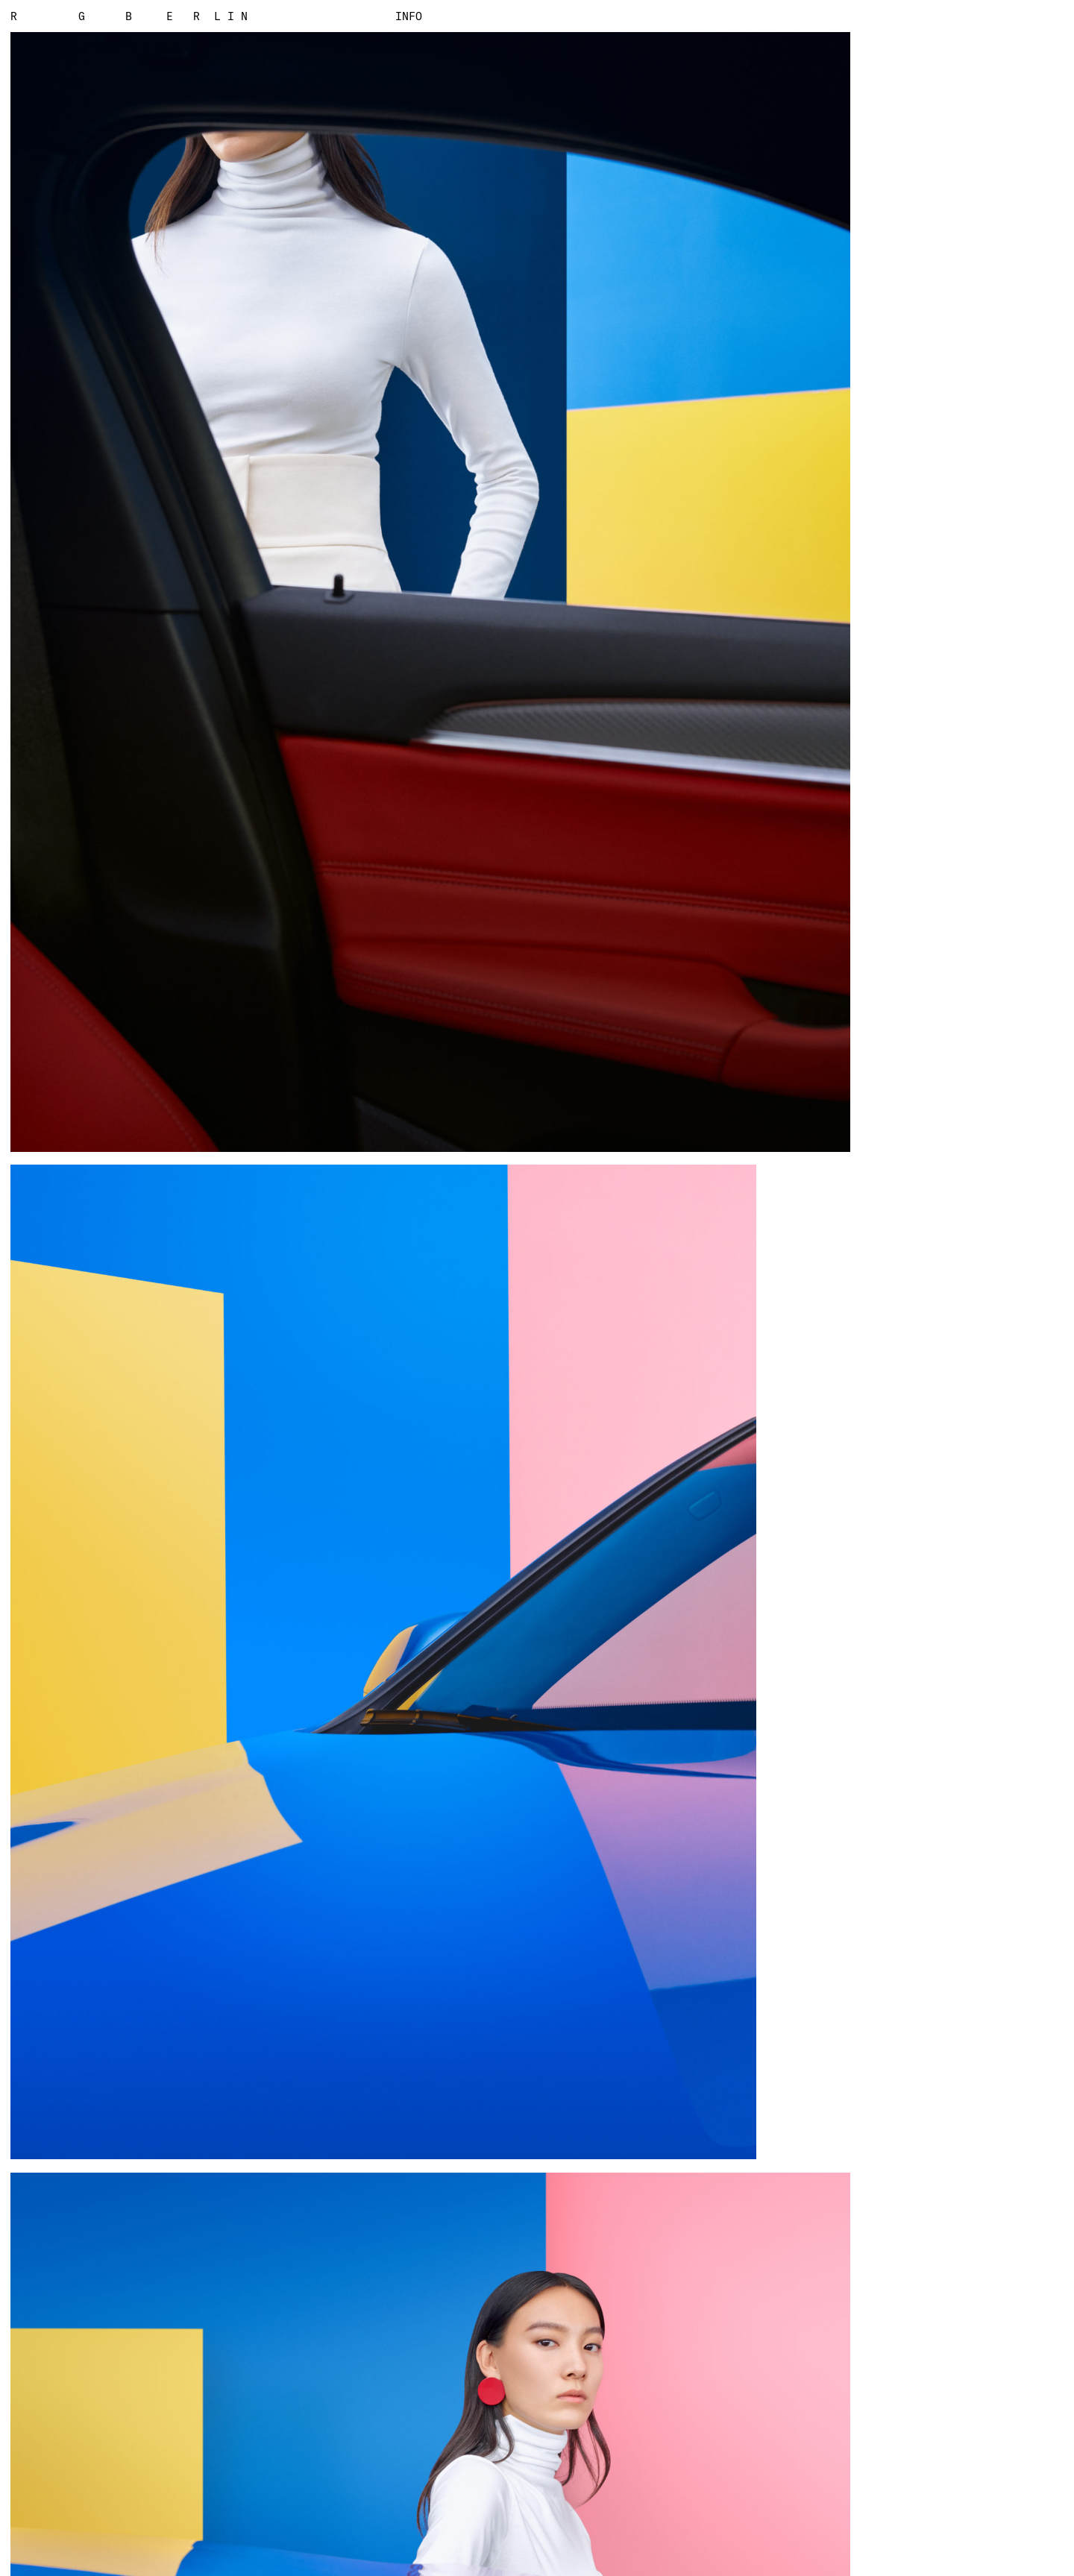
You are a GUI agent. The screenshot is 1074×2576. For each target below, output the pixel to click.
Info (409, 16)
